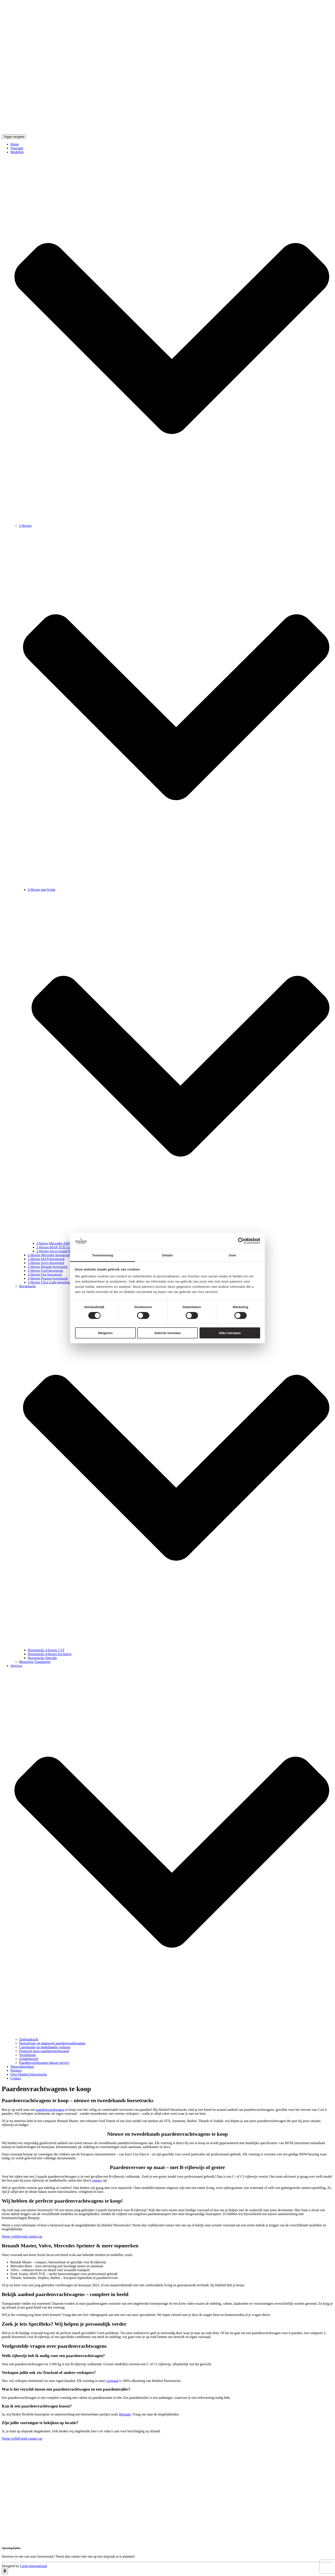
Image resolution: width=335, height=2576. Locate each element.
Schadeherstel (28, 2059)
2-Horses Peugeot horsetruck (48, 1278)
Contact (15, 2078)
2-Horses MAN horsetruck (46, 1259)
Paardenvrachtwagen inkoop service (44, 2063)
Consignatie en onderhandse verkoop (44, 2047)
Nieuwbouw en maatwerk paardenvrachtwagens (52, 2043)
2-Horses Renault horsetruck (47, 1267)
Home (14, 144)
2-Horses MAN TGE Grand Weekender (63, 1247)
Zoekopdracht (28, 2039)
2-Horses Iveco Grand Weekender (59, 1251)
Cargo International (33, 2566)
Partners (16, 2070)
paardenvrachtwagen (50, 2109)
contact (97, 2180)
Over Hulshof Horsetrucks (28, 2074)
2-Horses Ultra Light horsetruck (50, 1282)
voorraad (112, 2381)
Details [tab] (167, 1255)
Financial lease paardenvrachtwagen (44, 2051)
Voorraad (16, 148)
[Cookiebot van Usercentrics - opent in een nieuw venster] (241, 1241)
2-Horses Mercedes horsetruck (49, 1255)
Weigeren (105, 1333)
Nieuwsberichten (22, 2066)
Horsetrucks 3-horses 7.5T (46, 1650)
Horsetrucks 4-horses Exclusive (50, 1654)
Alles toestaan (230, 1333)
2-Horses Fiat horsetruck (45, 1274)
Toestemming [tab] (102, 1255)
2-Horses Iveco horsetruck (46, 1263)
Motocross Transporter (34, 1662)
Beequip (124, 2414)
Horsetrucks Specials (42, 1658)
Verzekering (27, 2055)
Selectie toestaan (167, 1333)
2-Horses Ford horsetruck (45, 1270)
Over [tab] (232, 1255)
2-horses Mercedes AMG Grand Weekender (66, 1243)
